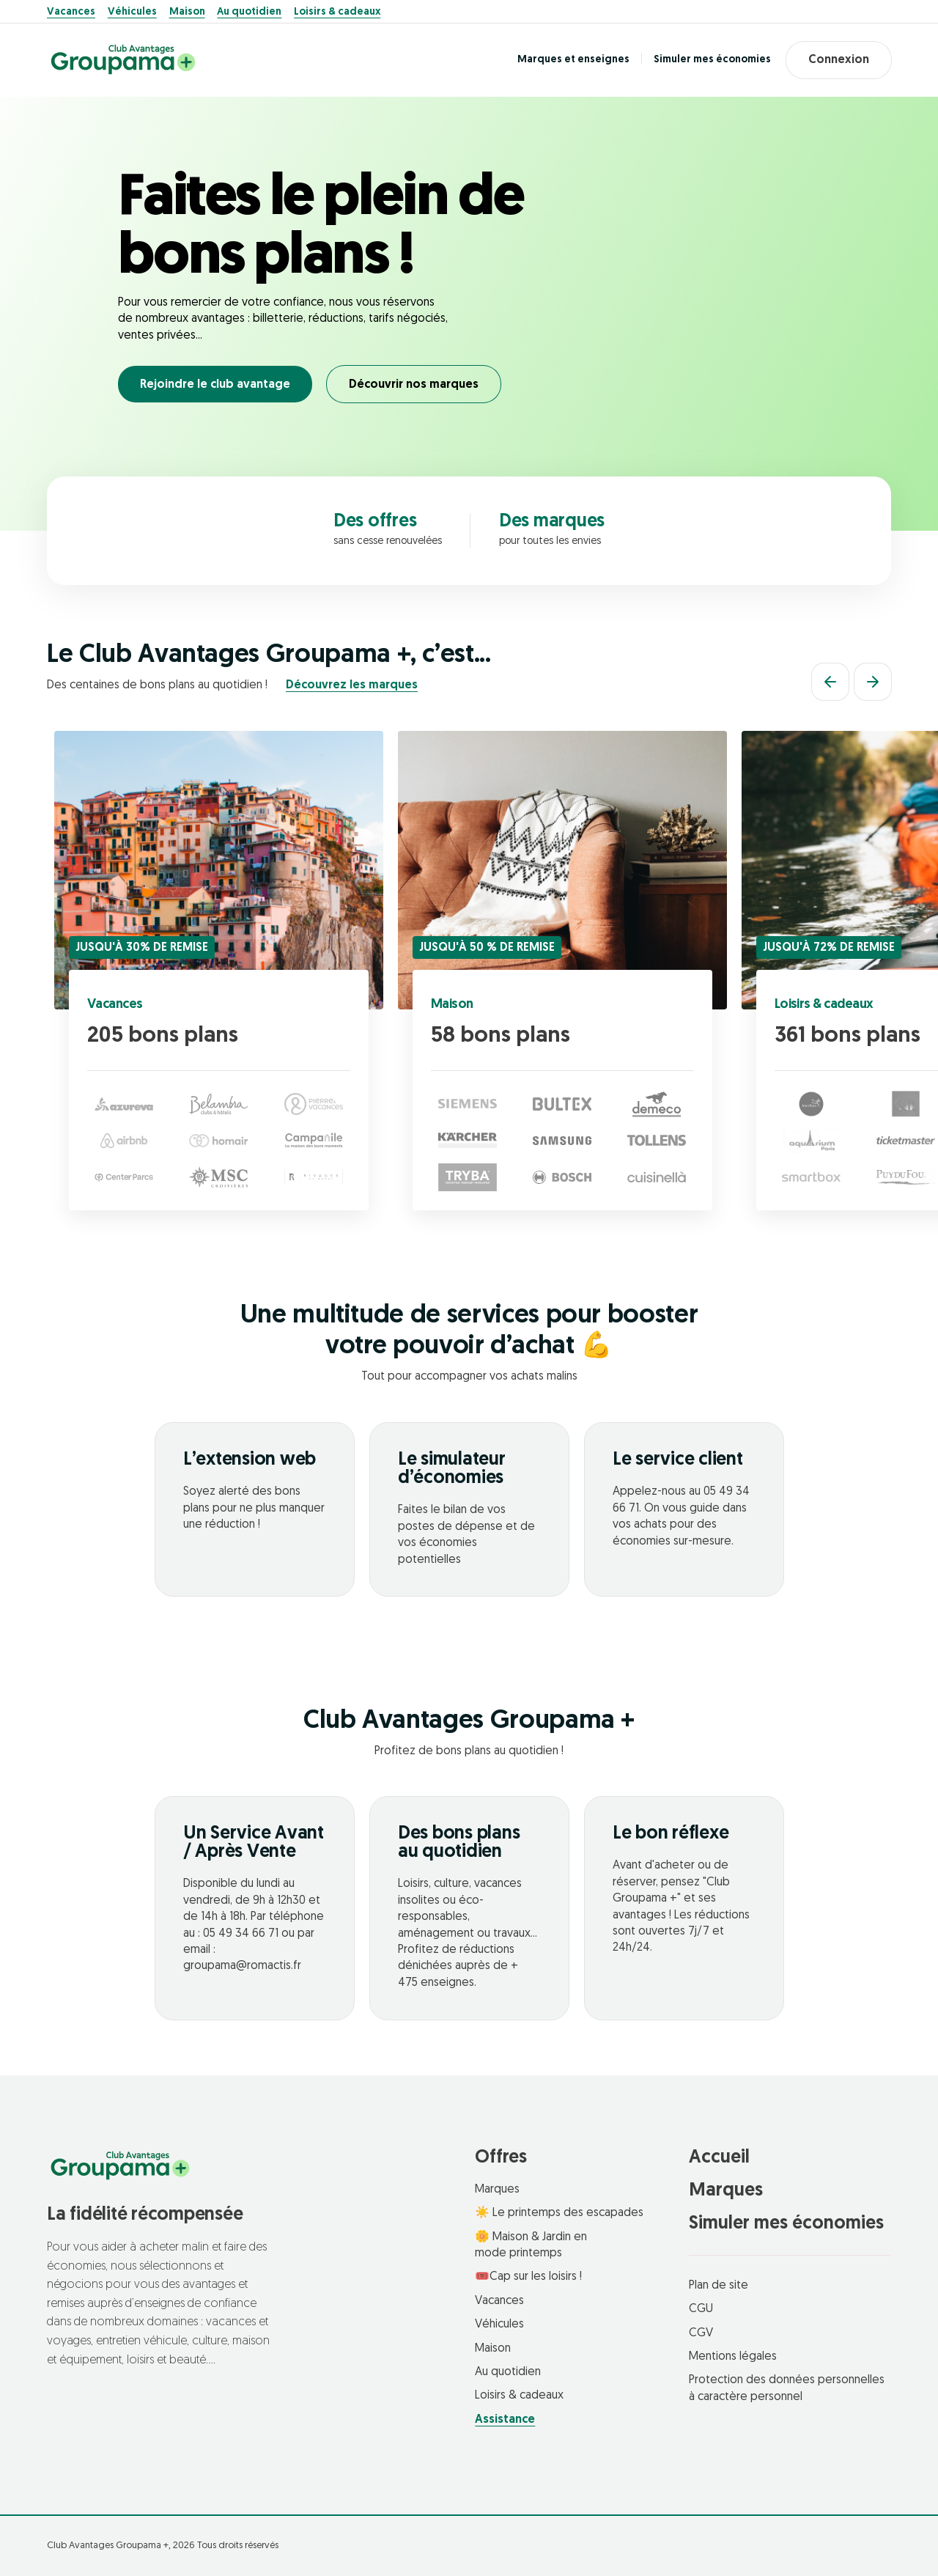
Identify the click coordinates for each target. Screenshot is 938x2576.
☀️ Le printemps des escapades (559, 2213)
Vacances (71, 12)
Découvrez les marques (352, 685)
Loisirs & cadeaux (337, 12)
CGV (701, 2333)
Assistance (505, 2420)
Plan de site (718, 2286)
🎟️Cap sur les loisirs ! (528, 2277)
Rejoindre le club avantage (215, 385)
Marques (497, 2190)
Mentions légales (733, 2357)
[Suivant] (872, 681)
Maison (187, 12)
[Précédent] (830, 681)
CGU (701, 2309)
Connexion (838, 60)
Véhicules (132, 12)
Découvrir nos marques (414, 385)
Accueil (719, 2158)
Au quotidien (249, 12)
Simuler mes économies (712, 59)
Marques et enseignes (573, 59)
